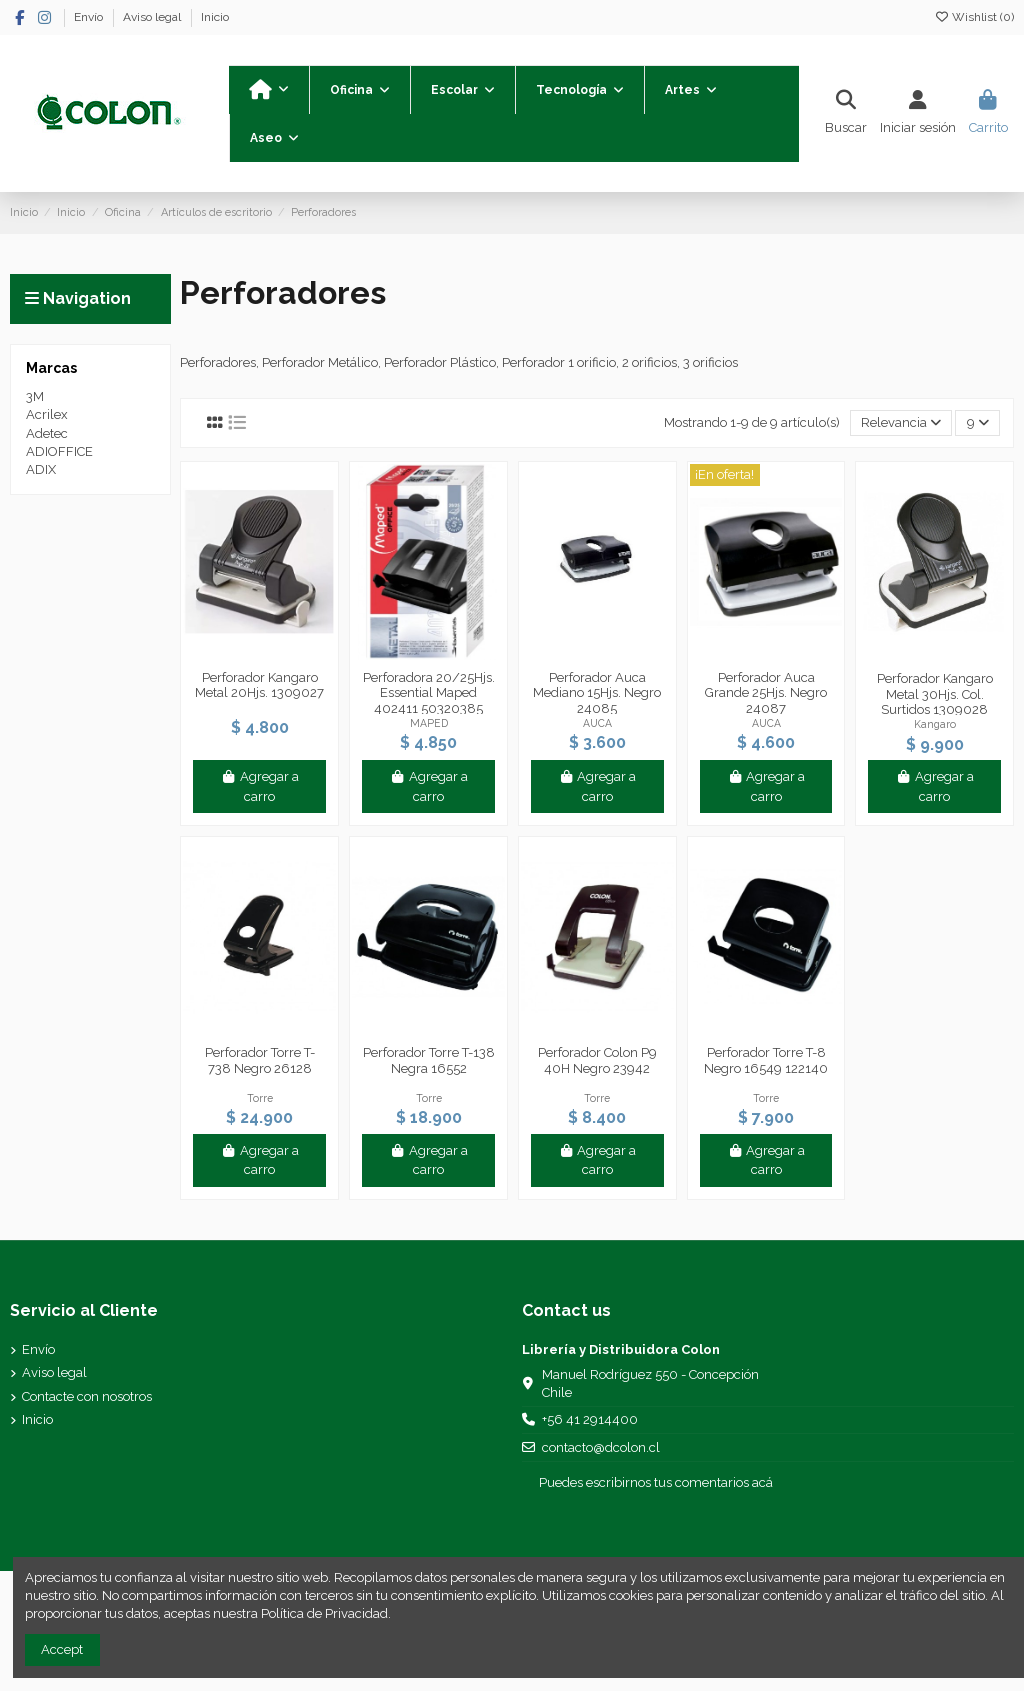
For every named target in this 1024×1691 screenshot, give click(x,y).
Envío (90, 17)
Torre (260, 1098)
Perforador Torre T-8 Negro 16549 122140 (766, 1060)
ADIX (41, 469)
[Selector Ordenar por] (901, 423)
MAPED (429, 723)
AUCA (597, 723)
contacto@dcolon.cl (601, 1447)
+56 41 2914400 (590, 1419)
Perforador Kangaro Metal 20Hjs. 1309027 (259, 685)
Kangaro (935, 724)
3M (35, 396)
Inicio (215, 17)
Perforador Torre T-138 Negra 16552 (429, 1060)
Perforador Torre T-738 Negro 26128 (260, 1060)
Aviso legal (153, 17)
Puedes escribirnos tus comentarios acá (656, 1482)
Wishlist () (974, 17)
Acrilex (47, 414)
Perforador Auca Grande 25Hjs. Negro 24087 (766, 693)
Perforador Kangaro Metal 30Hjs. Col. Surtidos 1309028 (935, 694)
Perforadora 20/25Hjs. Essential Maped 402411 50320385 (429, 693)
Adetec (47, 433)
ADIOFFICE (59, 451)
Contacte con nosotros (87, 1396)
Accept (62, 1649)
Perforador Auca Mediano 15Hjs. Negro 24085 (597, 693)
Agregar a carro (260, 786)
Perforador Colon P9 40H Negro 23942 (597, 1060)
